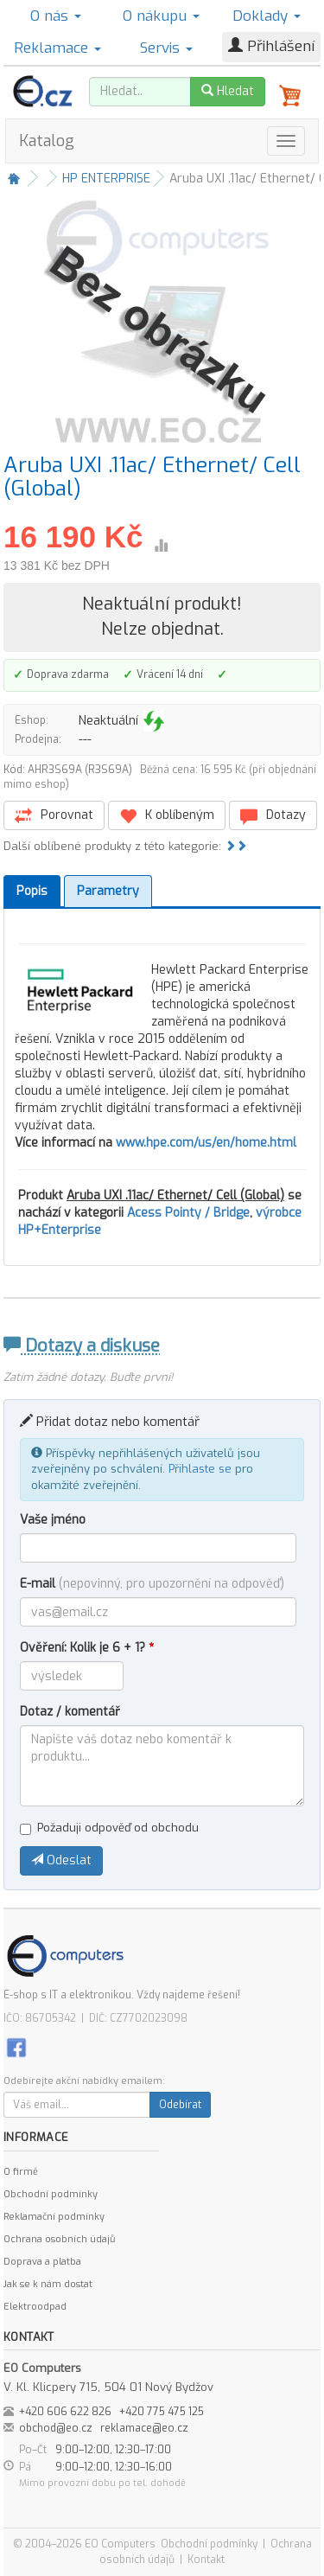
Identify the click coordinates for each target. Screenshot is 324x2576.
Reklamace (57, 48)
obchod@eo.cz (55, 2428)
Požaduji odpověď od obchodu (109, 1827)
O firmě (20, 2171)
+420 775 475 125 (161, 2412)
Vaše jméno (53, 1520)
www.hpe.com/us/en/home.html (206, 1143)
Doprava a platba (42, 2261)
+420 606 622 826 (65, 2412)
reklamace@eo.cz (144, 2428)
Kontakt (206, 2559)
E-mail (152, 1584)
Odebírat (180, 2105)
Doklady (266, 16)
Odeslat (61, 1860)
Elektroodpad (35, 2306)
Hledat (227, 91)
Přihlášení (271, 46)
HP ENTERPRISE (106, 178)
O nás (55, 16)
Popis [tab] (32, 891)
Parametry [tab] (108, 891)
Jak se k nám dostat (47, 2284)
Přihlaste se (200, 1468)
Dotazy (273, 816)
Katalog (46, 141)
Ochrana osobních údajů (59, 2239)
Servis (166, 48)
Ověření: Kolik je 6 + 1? (87, 1648)
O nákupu (161, 16)
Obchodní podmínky (50, 2194)
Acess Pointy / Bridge (188, 1213)
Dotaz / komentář (70, 1711)
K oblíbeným (166, 816)
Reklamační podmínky (54, 2216)
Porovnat (54, 816)
